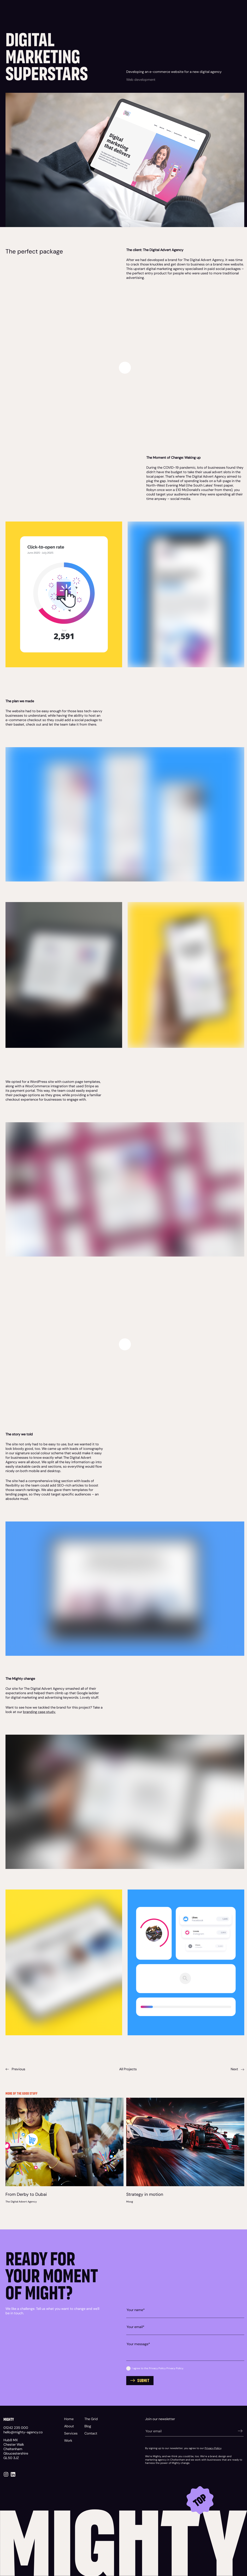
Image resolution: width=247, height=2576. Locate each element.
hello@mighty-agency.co (23, 2432)
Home (69, 2419)
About (69, 2426)
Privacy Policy (174, 2368)
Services (71, 2433)
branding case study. (39, 1712)
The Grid (91, 2419)
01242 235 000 (15, 2427)
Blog (87, 2426)
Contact (90, 2433)
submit (143, 2380)
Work (68, 2440)
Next (234, 2069)
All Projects (128, 2069)
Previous (18, 2069)
